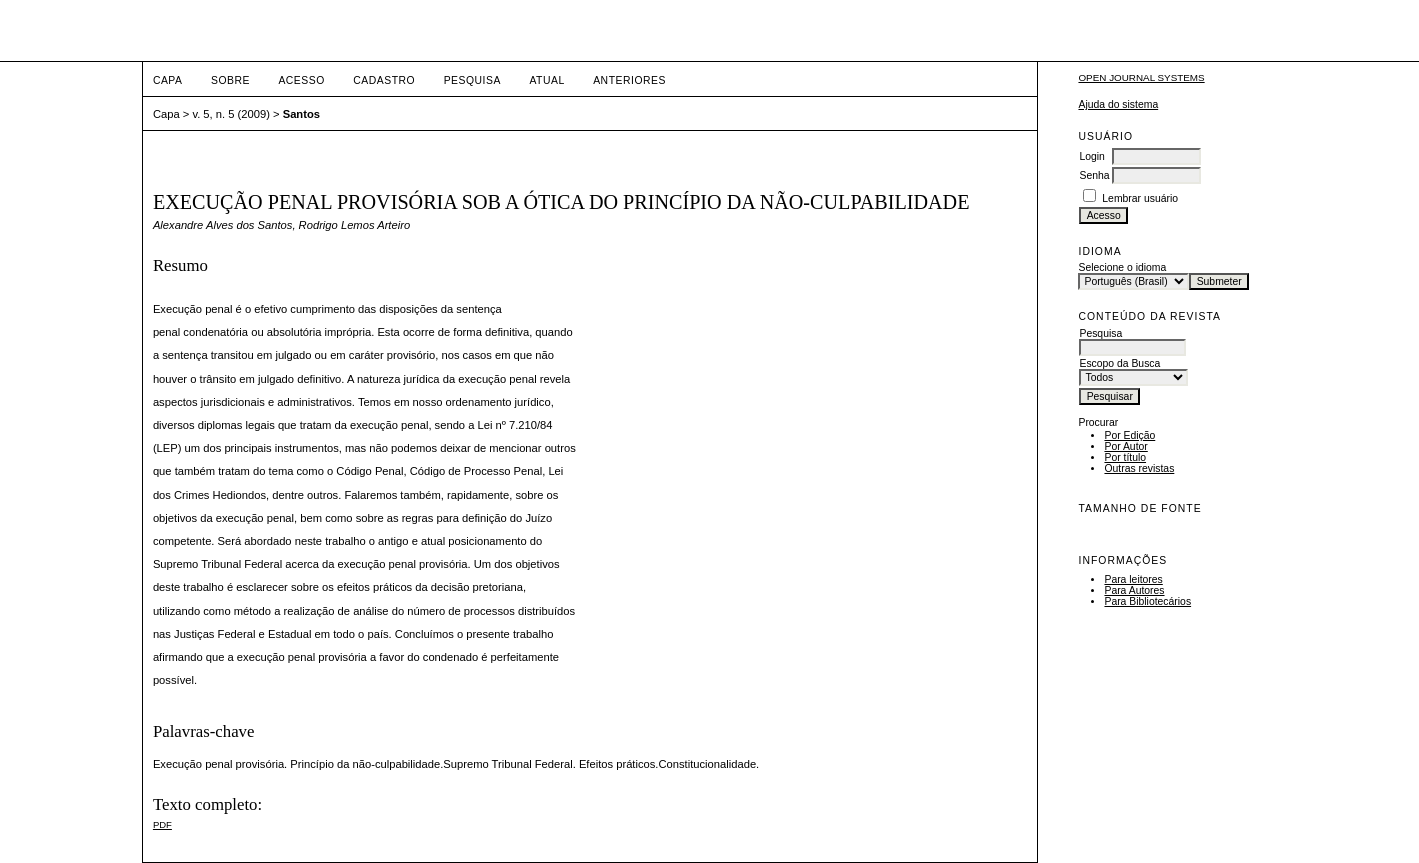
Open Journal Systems (1141, 77)
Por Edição (1129, 435)
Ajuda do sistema (1118, 104)
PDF (162, 824)
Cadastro (384, 80)
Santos (301, 114)
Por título (1125, 457)
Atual (546, 80)
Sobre (230, 80)
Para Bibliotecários (1147, 601)
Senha (1094, 175)
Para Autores (1134, 590)
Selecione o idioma (1122, 267)
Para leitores (1133, 579)
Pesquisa (472, 80)
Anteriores (629, 80)
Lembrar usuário (1140, 198)
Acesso (301, 80)
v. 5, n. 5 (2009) (231, 114)
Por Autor (1125, 446)
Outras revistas (1139, 468)
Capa (168, 80)
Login (1091, 156)
